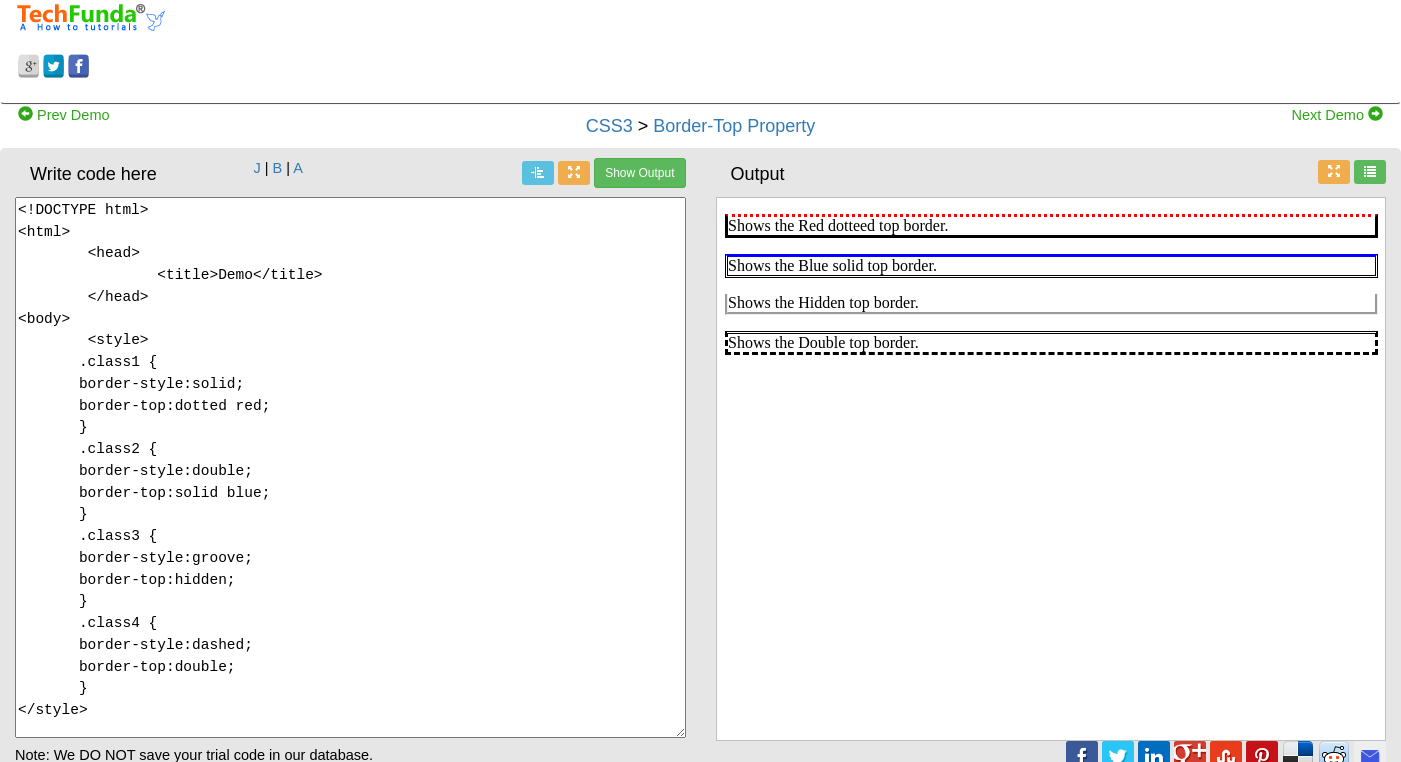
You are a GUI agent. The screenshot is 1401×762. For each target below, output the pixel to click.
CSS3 (609, 126)
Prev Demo (64, 115)
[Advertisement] (875, 48)
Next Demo (1337, 115)
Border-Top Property (734, 126)
